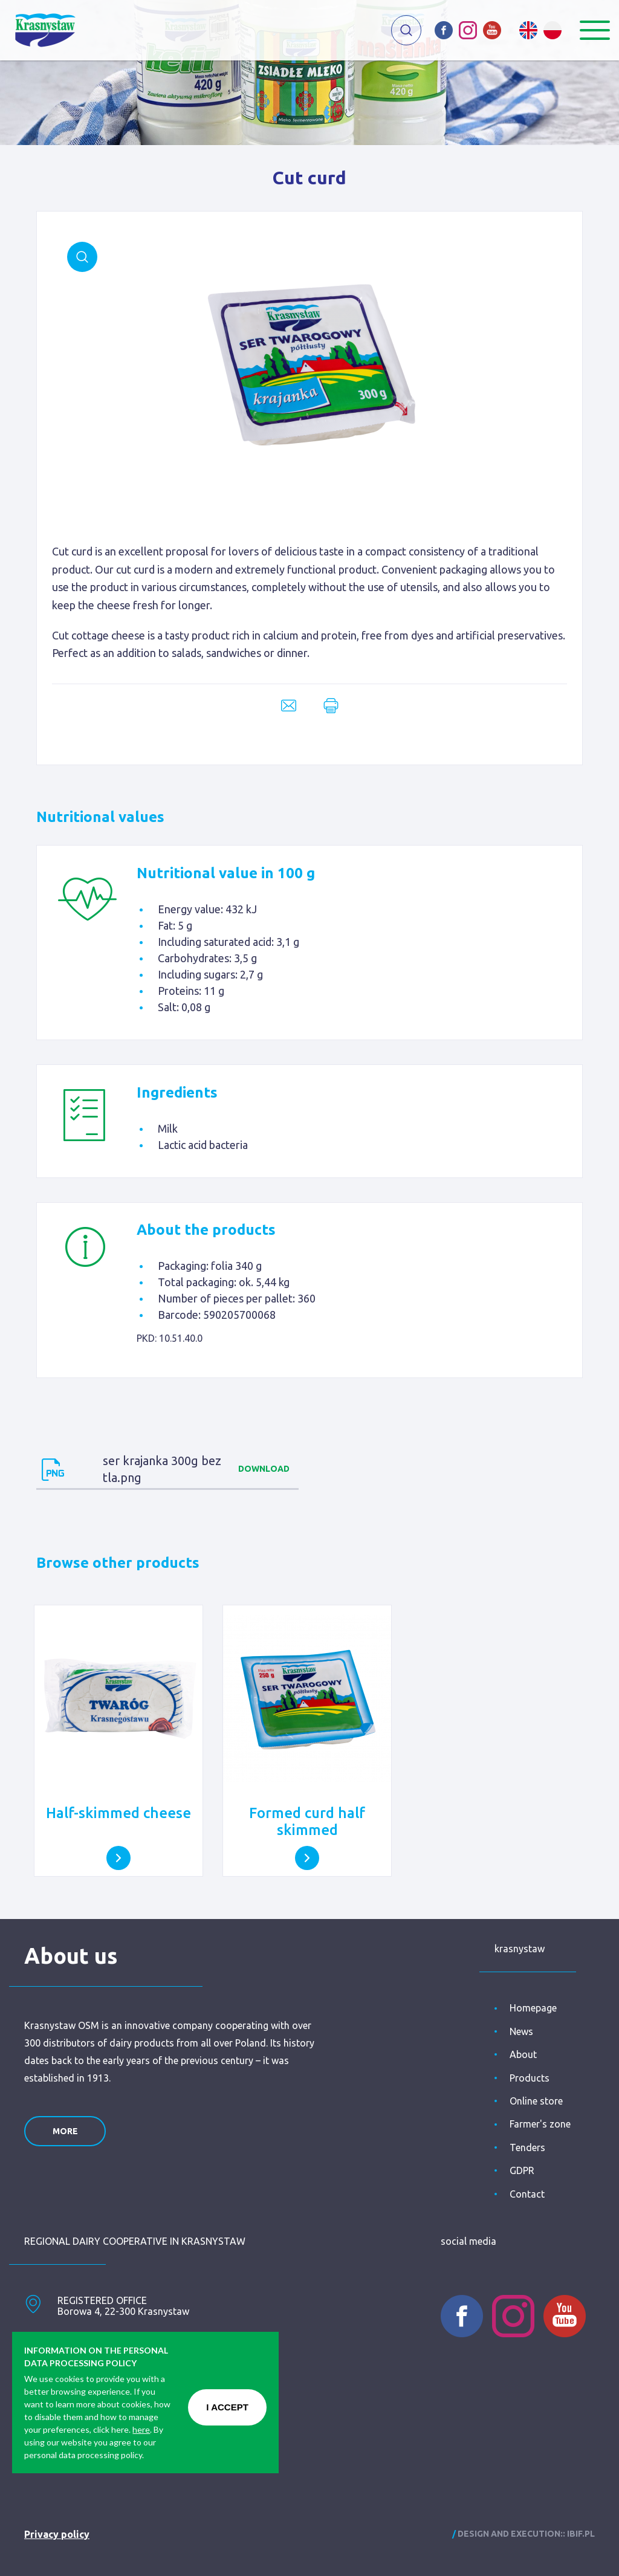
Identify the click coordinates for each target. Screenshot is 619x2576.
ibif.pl (581, 2534)
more (65, 2131)
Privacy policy (56, 2534)
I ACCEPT (227, 2407)
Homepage (533, 2007)
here (141, 2429)
